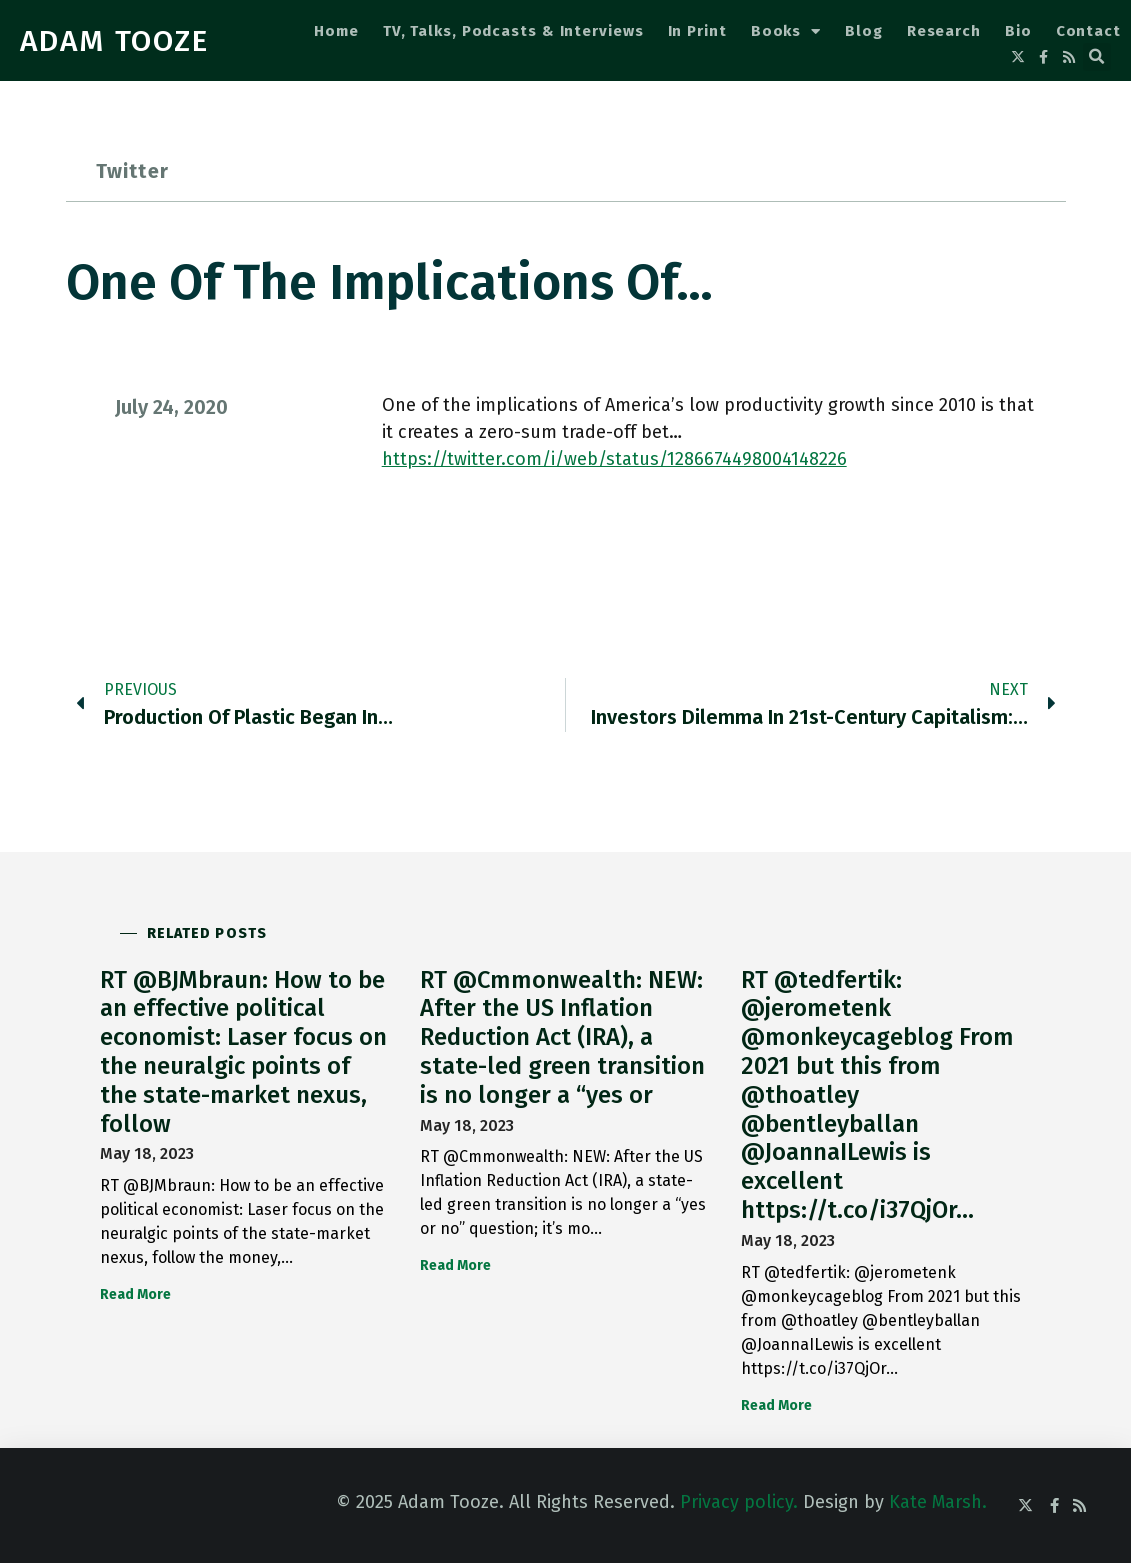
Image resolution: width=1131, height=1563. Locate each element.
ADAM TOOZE (114, 41)
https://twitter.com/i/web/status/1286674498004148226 (614, 459)
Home (336, 31)
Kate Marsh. (938, 1502)
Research (944, 31)
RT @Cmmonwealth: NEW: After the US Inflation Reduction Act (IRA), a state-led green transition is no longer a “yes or (562, 1037)
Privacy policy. (739, 1502)
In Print (697, 31)
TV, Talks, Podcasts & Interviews (513, 31)
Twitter (132, 171)
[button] (1097, 57)
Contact (1088, 31)
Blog (864, 31)
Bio (1018, 31)
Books (786, 31)
